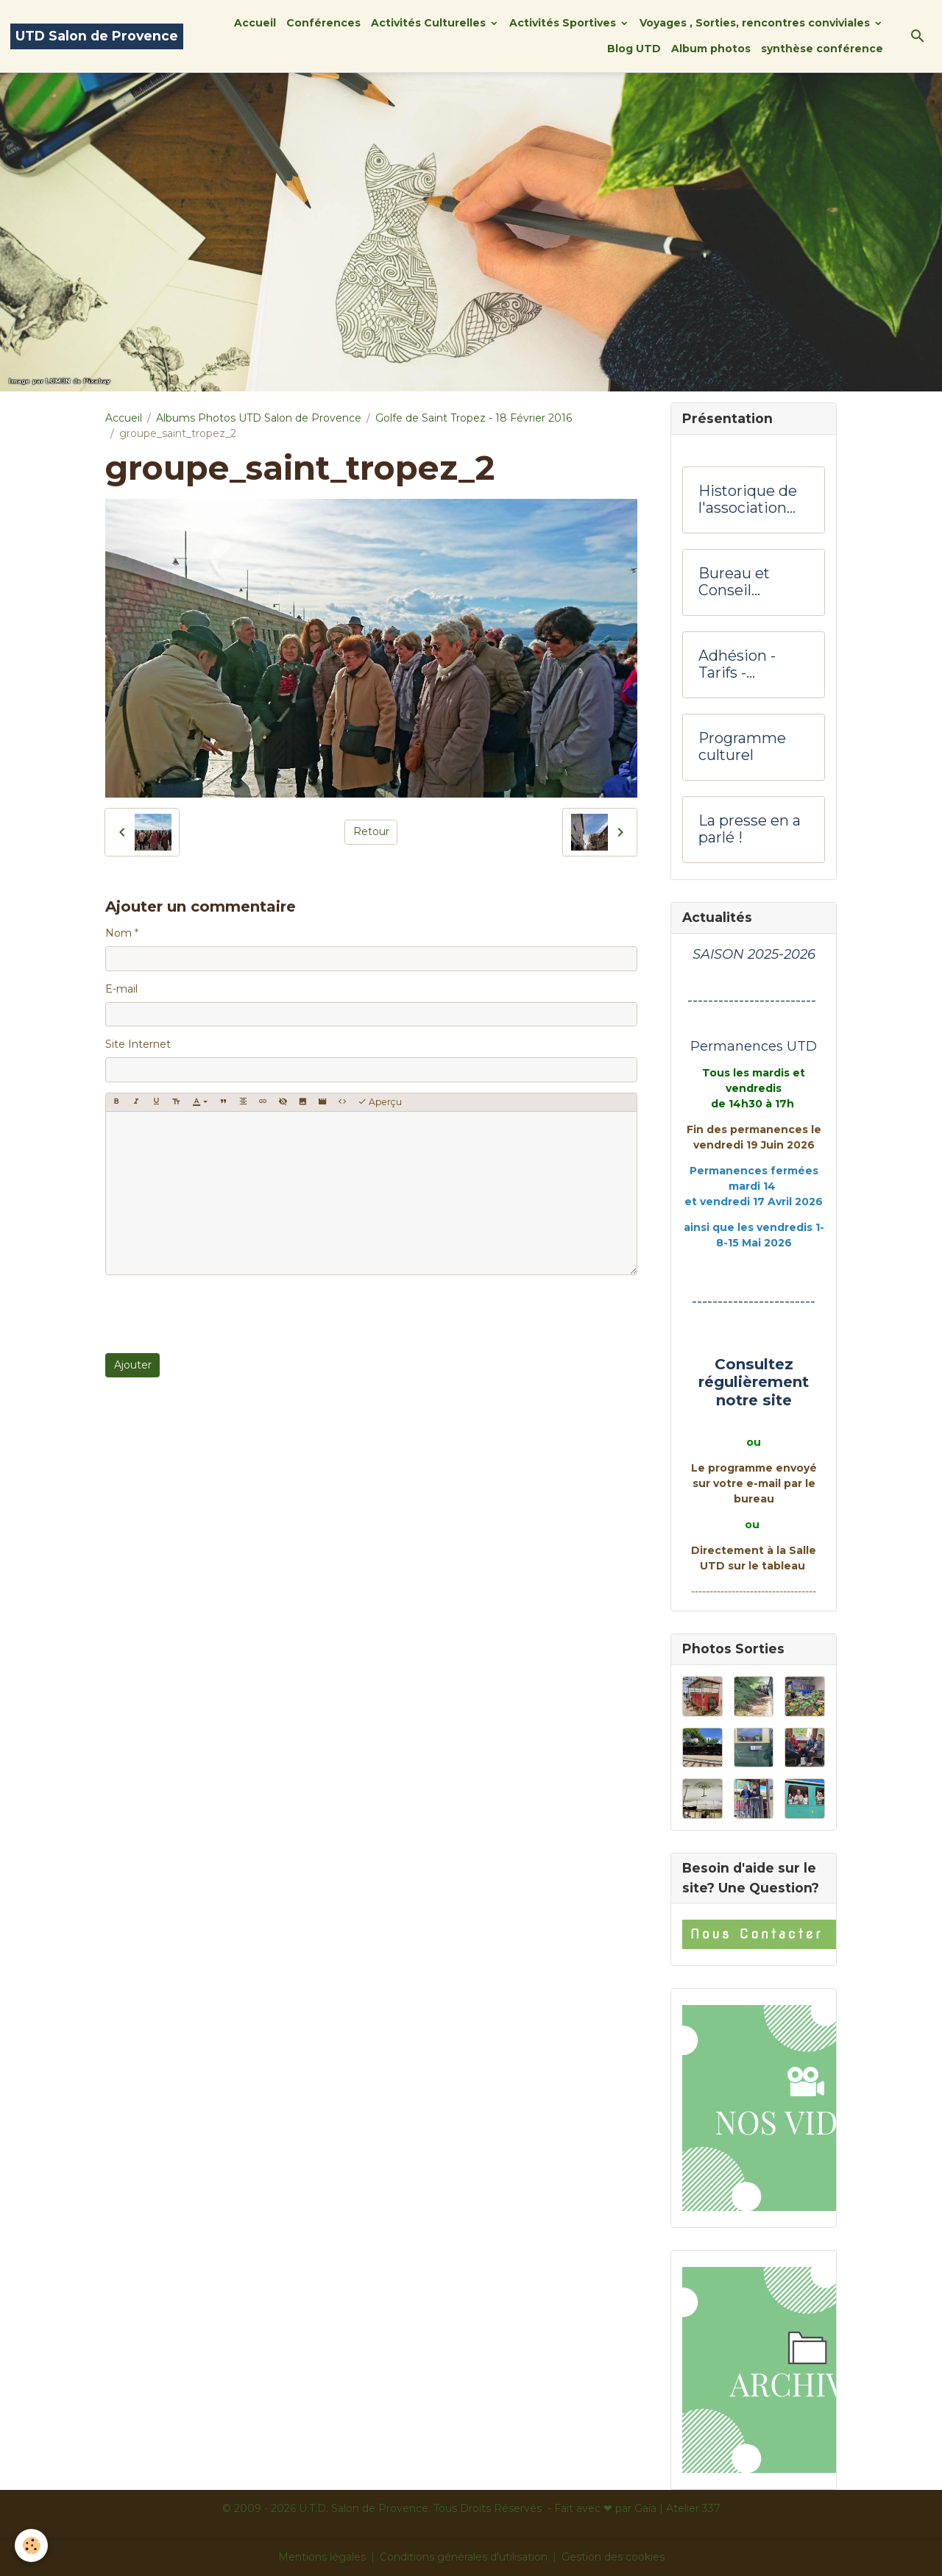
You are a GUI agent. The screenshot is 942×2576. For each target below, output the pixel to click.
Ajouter (133, 1365)
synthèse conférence (822, 48)
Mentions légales (322, 2556)
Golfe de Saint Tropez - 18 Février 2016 (473, 418)
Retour (371, 831)
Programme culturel (742, 747)
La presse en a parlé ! (749, 829)
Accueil (255, 22)
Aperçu (380, 1101)
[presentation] (217, 1314)
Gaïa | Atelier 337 (677, 2508)
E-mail (121, 989)
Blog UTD (634, 48)
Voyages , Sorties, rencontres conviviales (756, 22)
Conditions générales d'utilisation (464, 2556)
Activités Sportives (564, 22)
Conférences (323, 22)
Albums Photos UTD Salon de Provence (258, 418)
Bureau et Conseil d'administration (753, 582)
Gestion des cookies (613, 2556)
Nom (118, 933)
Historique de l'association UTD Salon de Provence (747, 500)
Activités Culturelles (430, 22)
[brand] (96, 36)
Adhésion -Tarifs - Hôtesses (737, 664)
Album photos (711, 48)
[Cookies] (31, 2545)
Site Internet (138, 1044)
